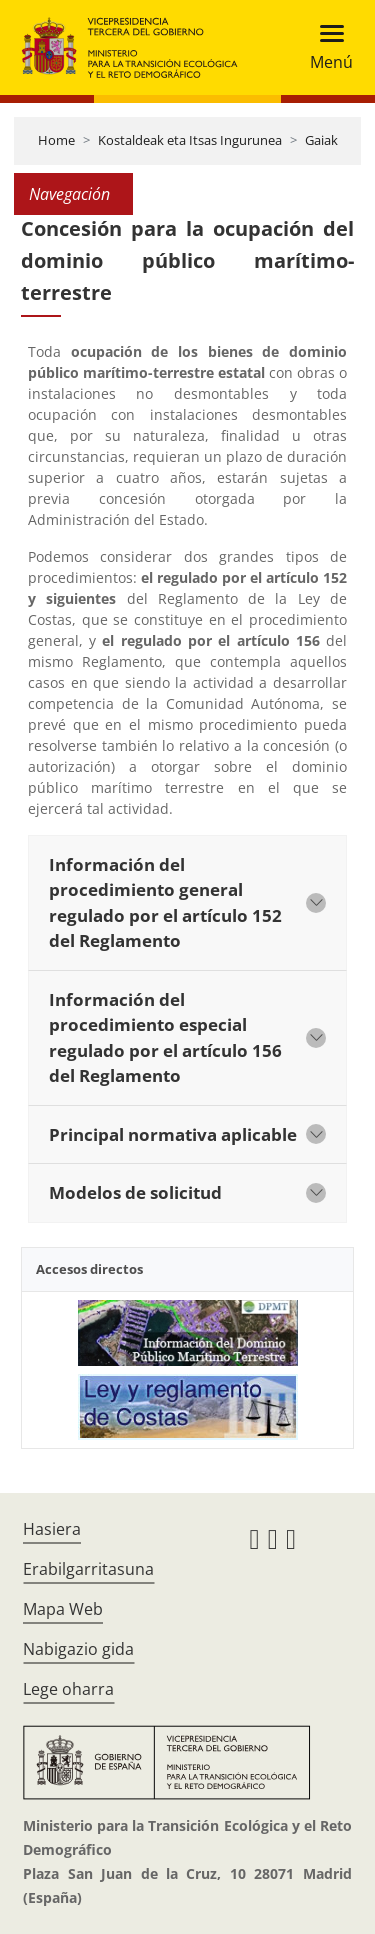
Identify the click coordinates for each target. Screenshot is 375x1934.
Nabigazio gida (78, 1649)
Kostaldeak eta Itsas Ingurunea (190, 140)
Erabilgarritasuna (88, 1569)
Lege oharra (68, 1689)
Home (56, 140)
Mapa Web (63, 1609)
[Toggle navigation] (325, 47)
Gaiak (321, 140)
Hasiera (52, 1529)
